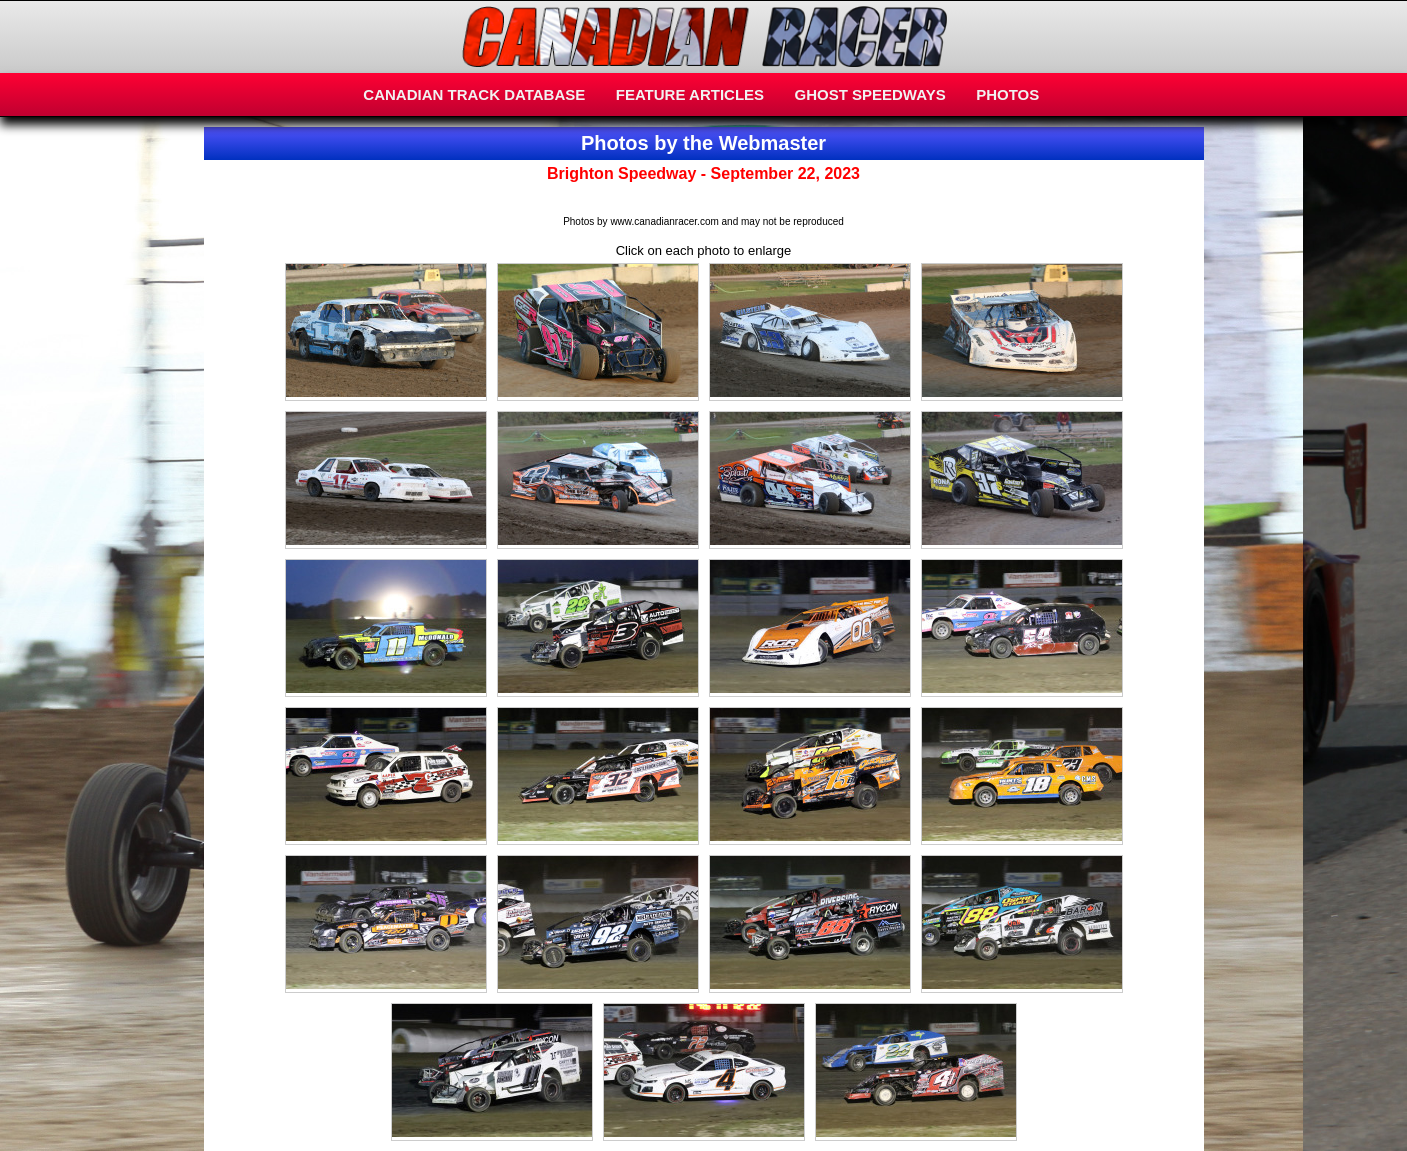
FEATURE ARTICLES (690, 94)
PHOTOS (1007, 94)
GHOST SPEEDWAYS (870, 94)
